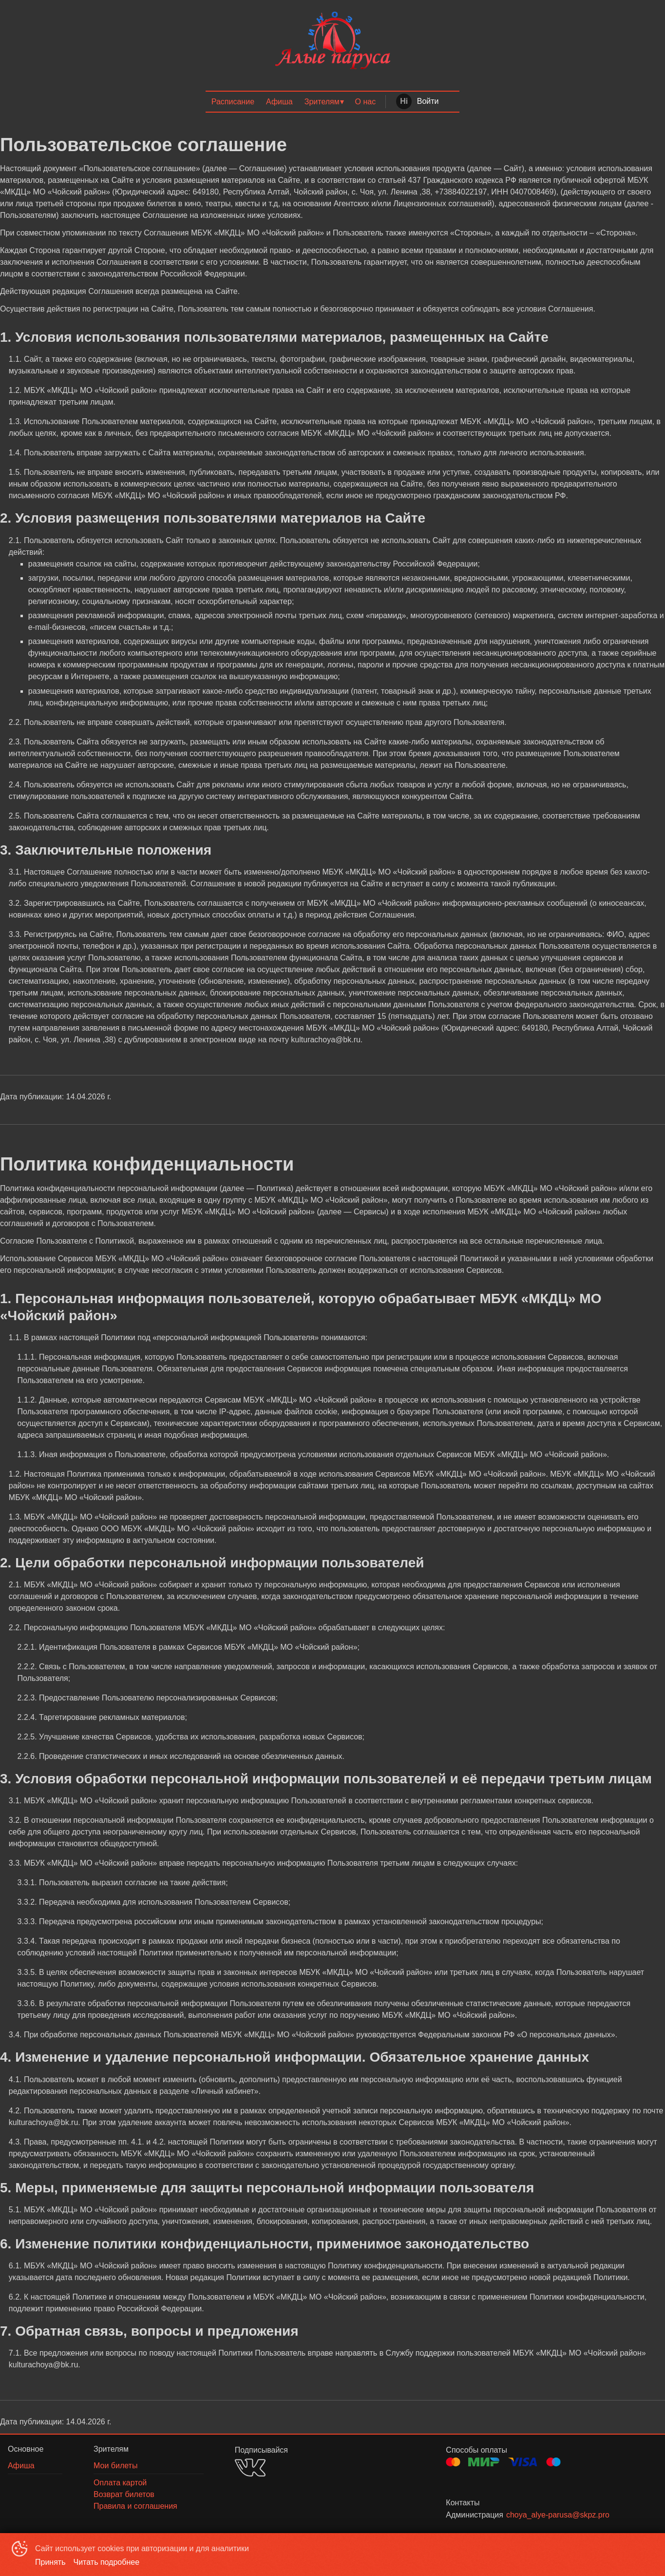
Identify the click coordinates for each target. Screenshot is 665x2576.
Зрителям (322, 102)
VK (250, 2468)
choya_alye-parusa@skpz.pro (557, 2515)
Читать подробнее (107, 2562)
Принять (50, 2562)
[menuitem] (233, 102)
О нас (365, 102)
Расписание (232, 102)
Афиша (279, 102)
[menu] (332, 102)
